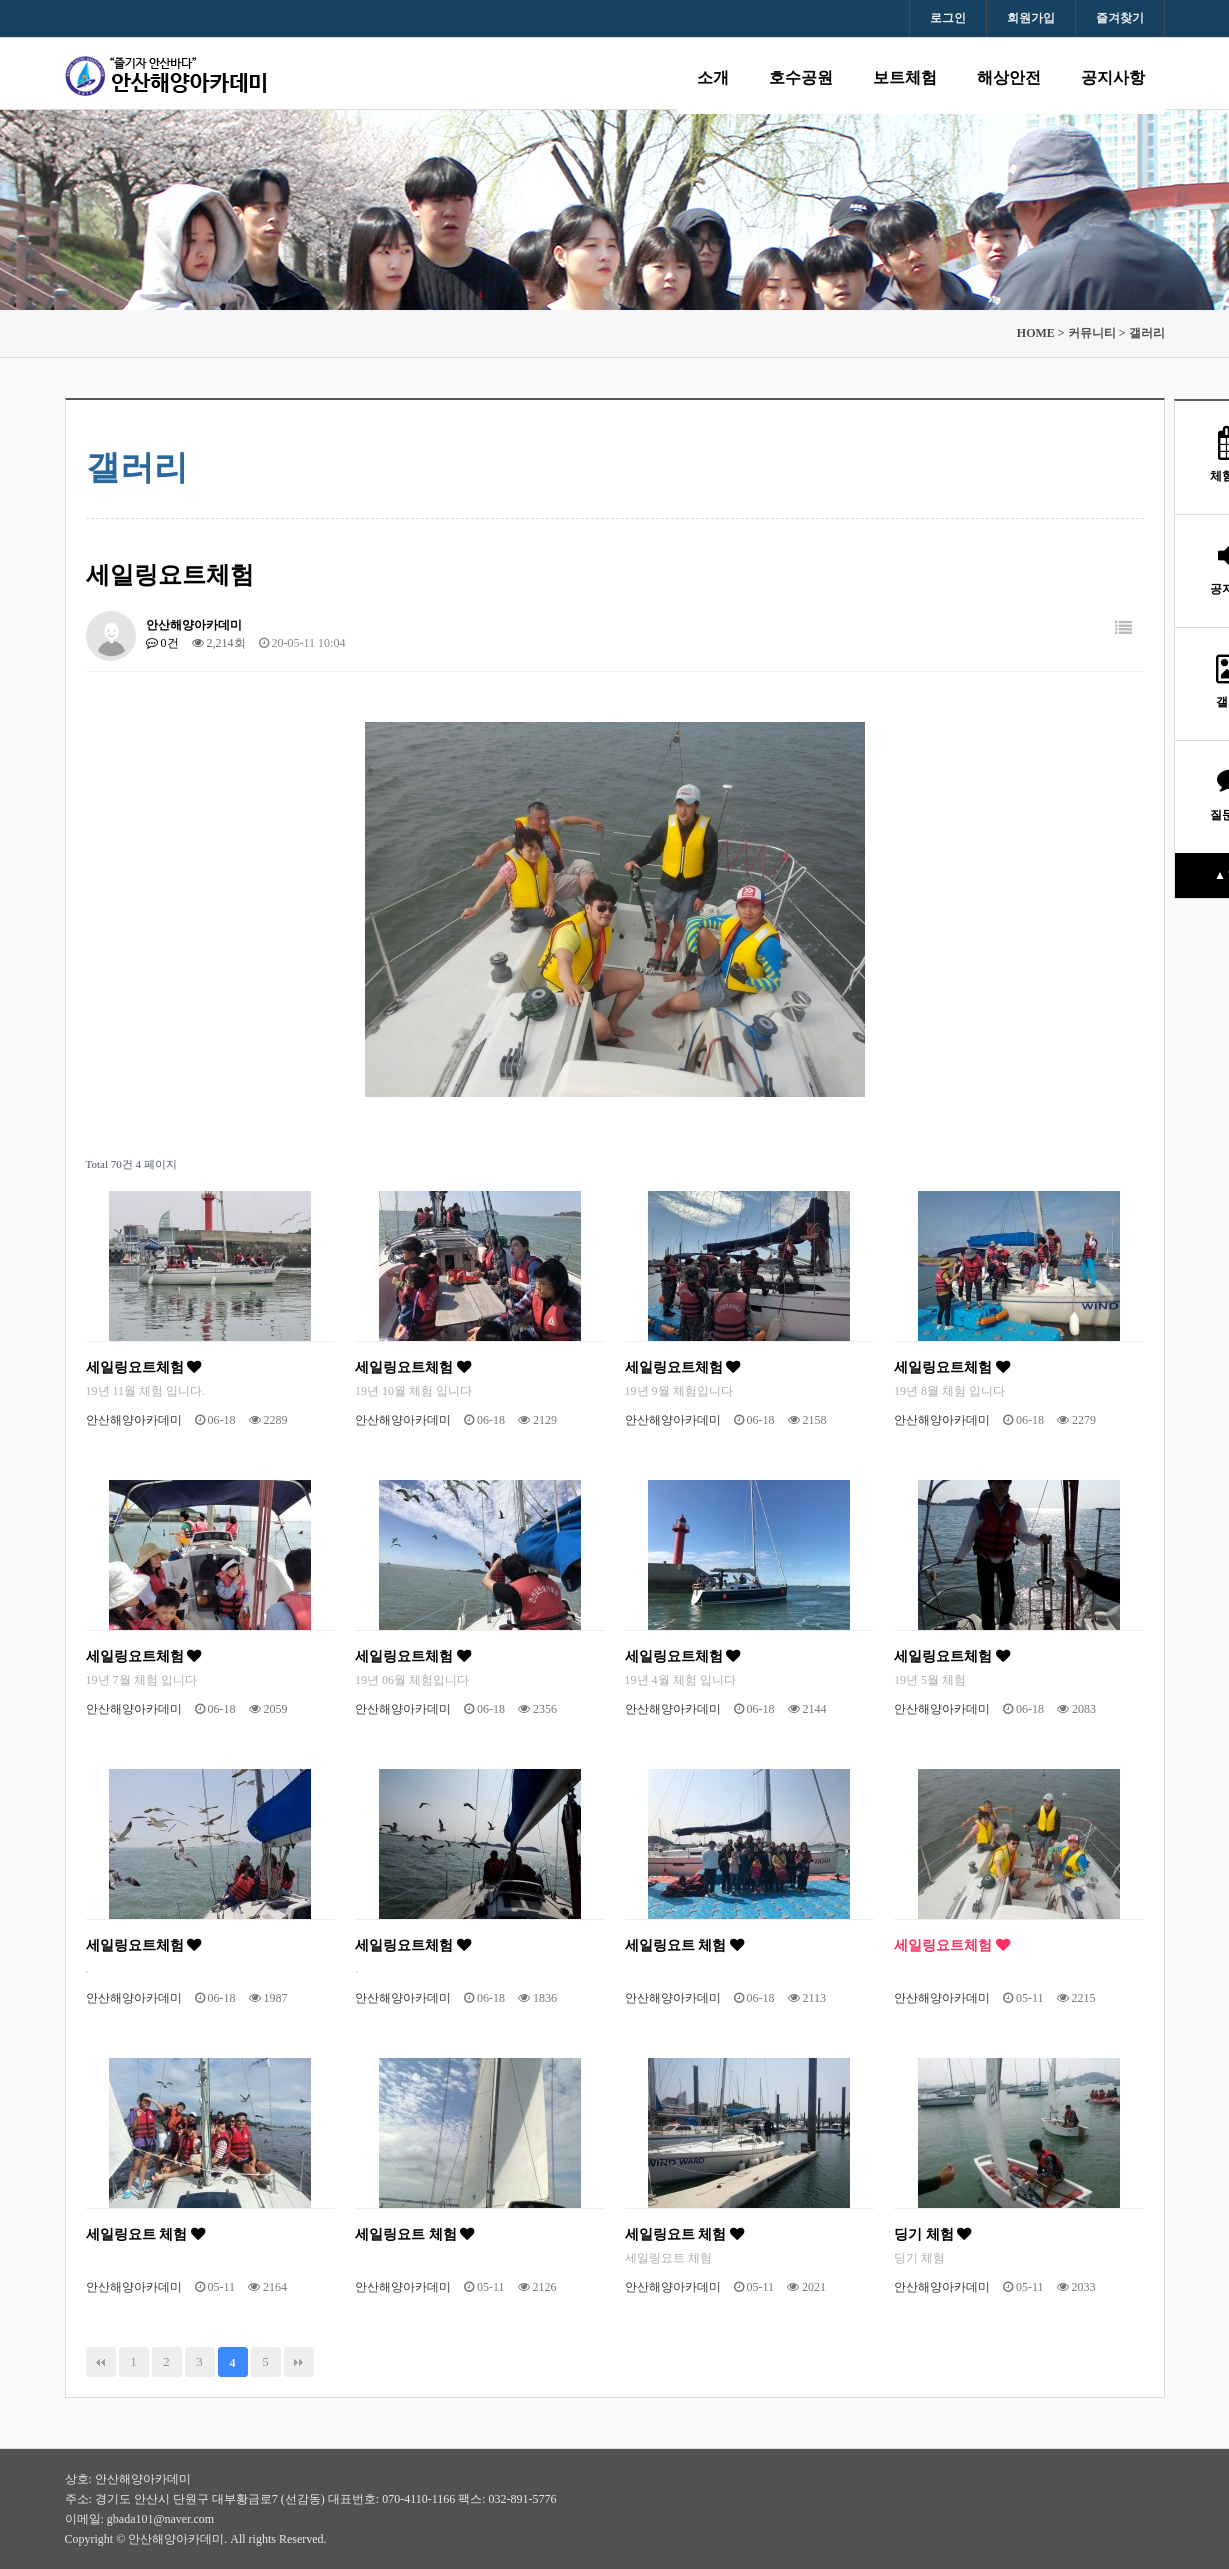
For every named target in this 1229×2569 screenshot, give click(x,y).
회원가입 (1031, 18)
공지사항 (1113, 77)
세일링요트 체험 (684, 1945)
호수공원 (801, 77)
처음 (101, 2362)
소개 (713, 77)
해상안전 (1009, 77)
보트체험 (905, 77)
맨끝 (299, 2362)
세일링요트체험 (144, 1367)
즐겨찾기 (1120, 18)
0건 (162, 643)
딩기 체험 (932, 2234)
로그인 (948, 18)
